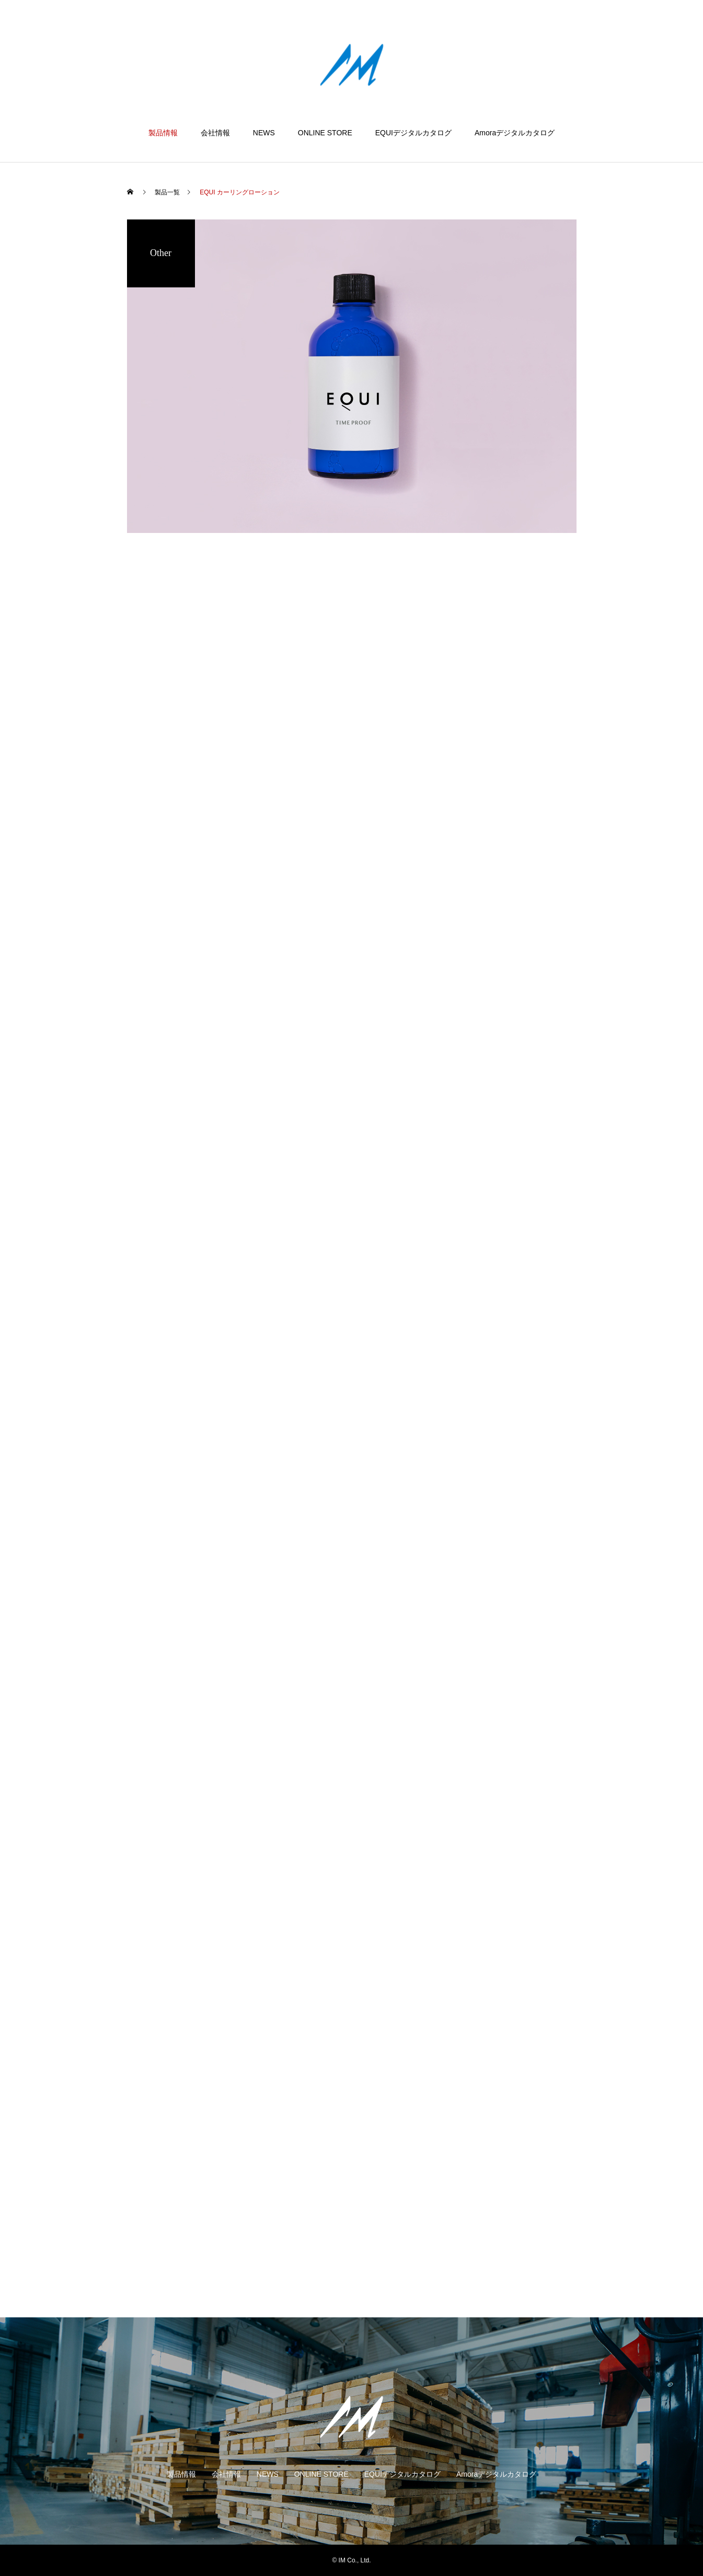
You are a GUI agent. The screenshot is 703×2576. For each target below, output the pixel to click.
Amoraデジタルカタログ (515, 133)
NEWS (264, 133)
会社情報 (215, 133)
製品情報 (163, 133)
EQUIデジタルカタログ (413, 133)
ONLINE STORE (325, 133)
